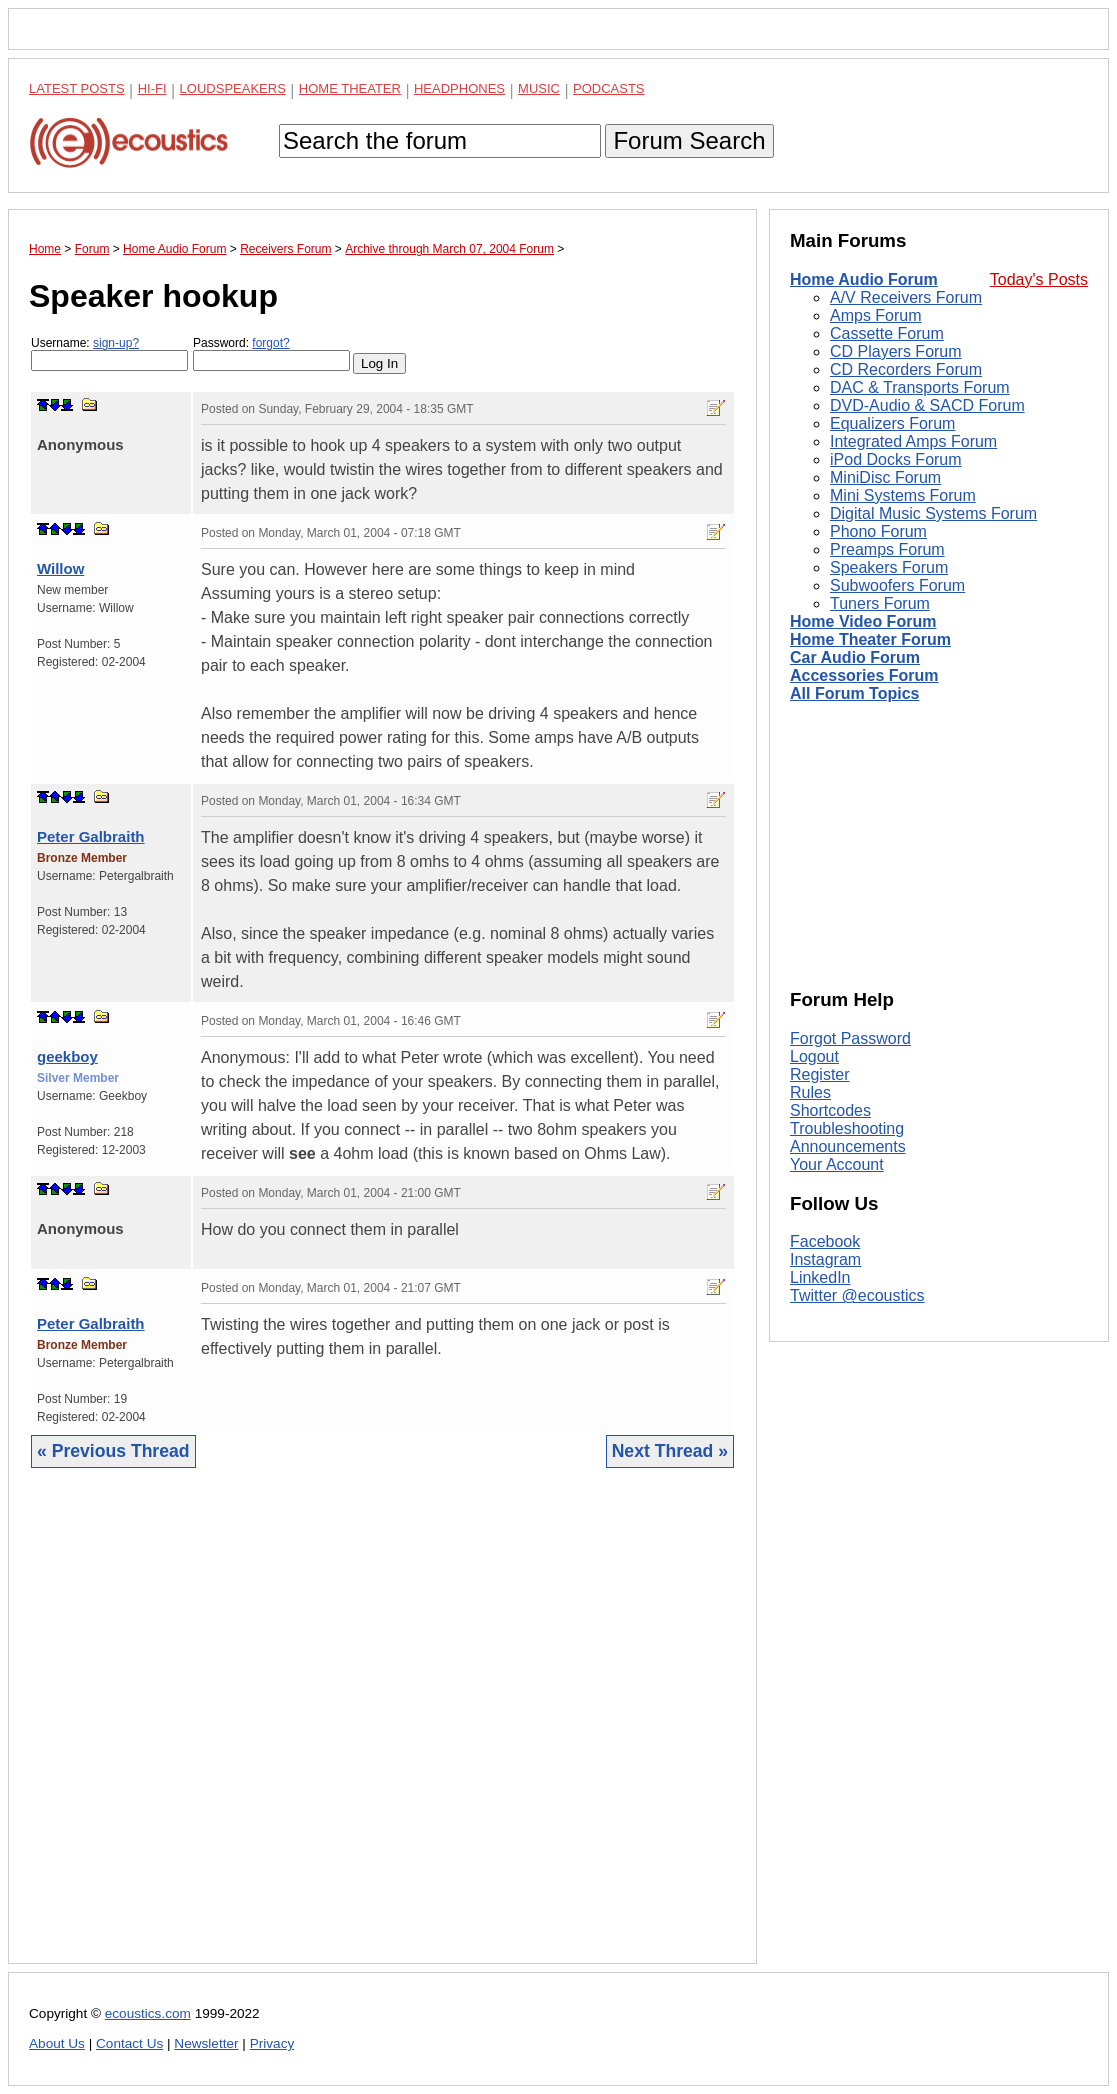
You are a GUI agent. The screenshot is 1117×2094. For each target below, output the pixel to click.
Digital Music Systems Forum (933, 513)
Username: (109, 353)
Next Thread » (670, 1451)
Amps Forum (876, 315)
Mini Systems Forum (903, 495)
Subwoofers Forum (897, 585)
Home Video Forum (863, 621)
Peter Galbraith (91, 836)
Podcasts (609, 88)
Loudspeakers (233, 88)
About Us (57, 2043)
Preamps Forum (887, 549)
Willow (60, 568)
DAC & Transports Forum (920, 387)
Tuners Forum (880, 603)
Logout (814, 1056)
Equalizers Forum (892, 423)
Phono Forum (878, 531)
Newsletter (206, 2043)
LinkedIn (820, 1277)
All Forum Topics (854, 693)
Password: (271, 353)
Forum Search (689, 140)
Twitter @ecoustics (857, 1295)
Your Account (837, 1164)
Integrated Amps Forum (913, 441)
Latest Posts (77, 88)
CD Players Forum (896, 351)
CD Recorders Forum (906, 369)
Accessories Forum (864, 675)
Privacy (272, 2043)
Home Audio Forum (864, 279)
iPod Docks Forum (896, 459)
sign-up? (116, 343)
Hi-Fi (152, 88)
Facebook (825, 1241)
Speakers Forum (889, 567)
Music (539, 88)
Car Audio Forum (855, 657)
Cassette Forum (887, 333)
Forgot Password (850, 1038)
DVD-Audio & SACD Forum (927, 405)
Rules (810, 1092)
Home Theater (350, 88)
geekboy (67, 1056)
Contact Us (129, 2043)
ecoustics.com (148, 2013)
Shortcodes (830, 1110)
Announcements (848, 1146)
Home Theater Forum (870, 639)
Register (820, 1074)
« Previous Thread (113, 1451)
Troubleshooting (847, 1128)
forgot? (270, 343)
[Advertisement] (382, 1731)
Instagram (825, 1259)
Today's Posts (1039, 279)
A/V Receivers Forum (906, 297)
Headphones (459, 88)
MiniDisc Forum (885, 477)
